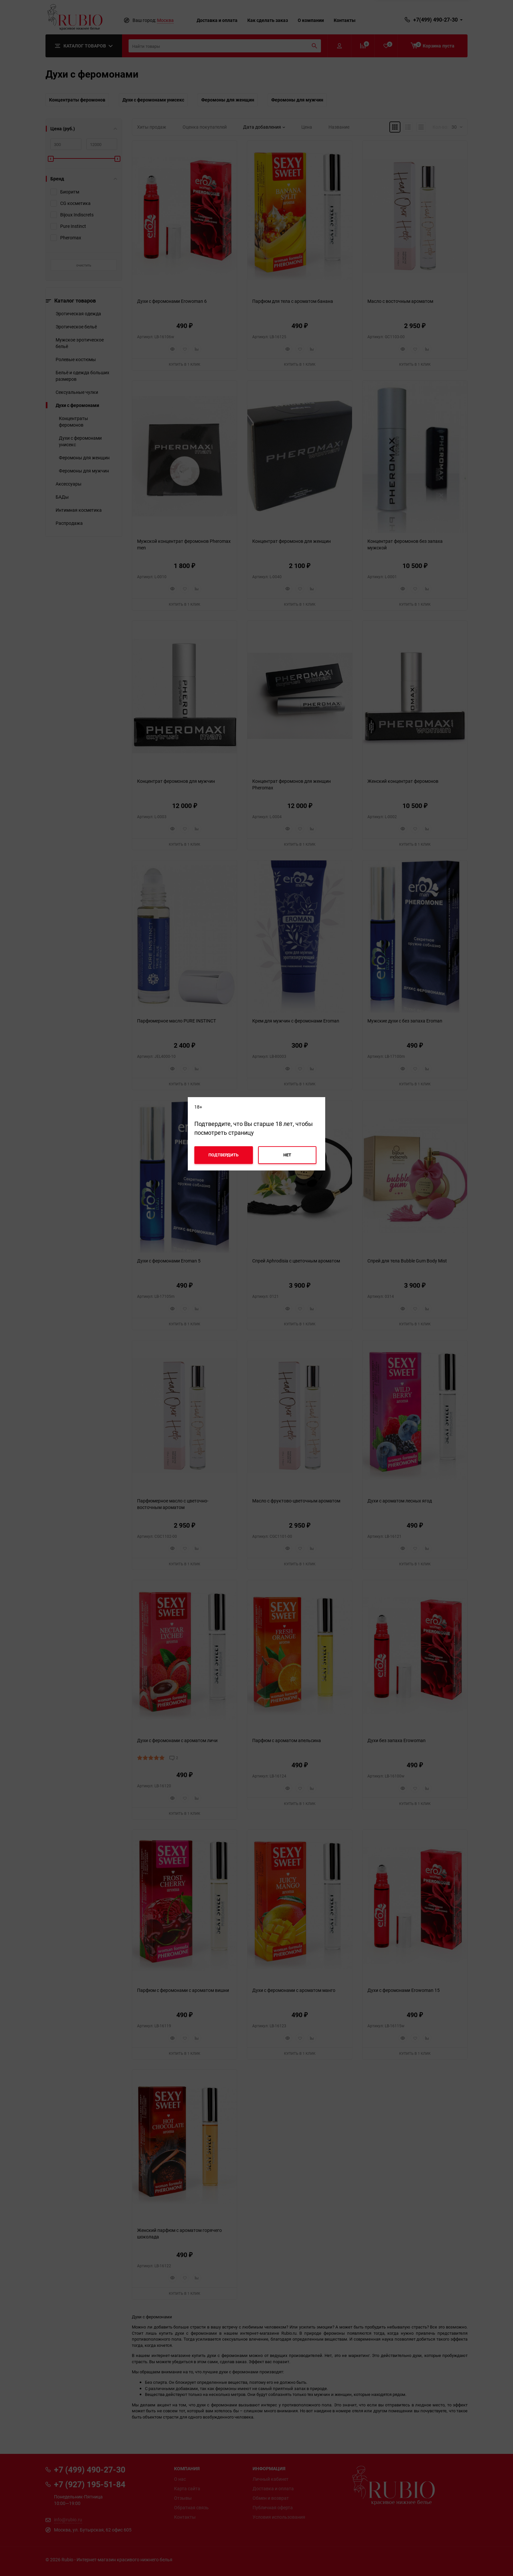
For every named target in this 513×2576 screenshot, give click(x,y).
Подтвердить (223, 1155)
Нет (287, 1155)
